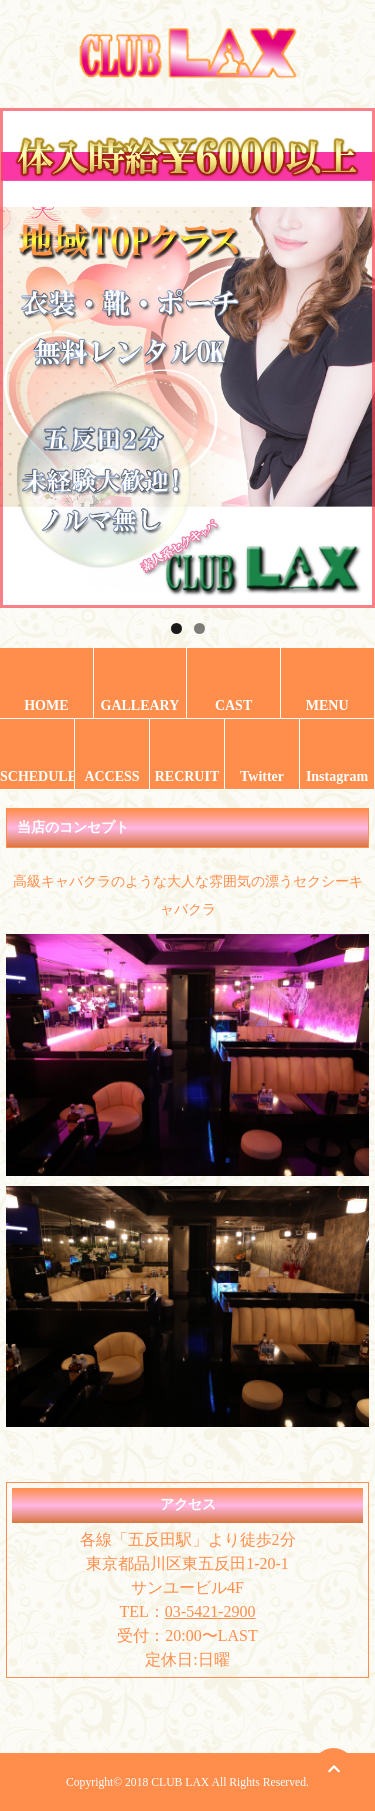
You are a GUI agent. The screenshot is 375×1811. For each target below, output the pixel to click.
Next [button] (350, 353)
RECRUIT (187, 776)
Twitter (262, 776)
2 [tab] (199, 628)
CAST (233, 705)
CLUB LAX (180, 1782)
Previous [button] (25, 353)
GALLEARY (140, 705)
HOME (46, 705)
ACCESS (111, 776)
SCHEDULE (37, 776)
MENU (327, 705)
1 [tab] (176, 628)
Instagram (337, 776)
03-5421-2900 (210, 1611)
